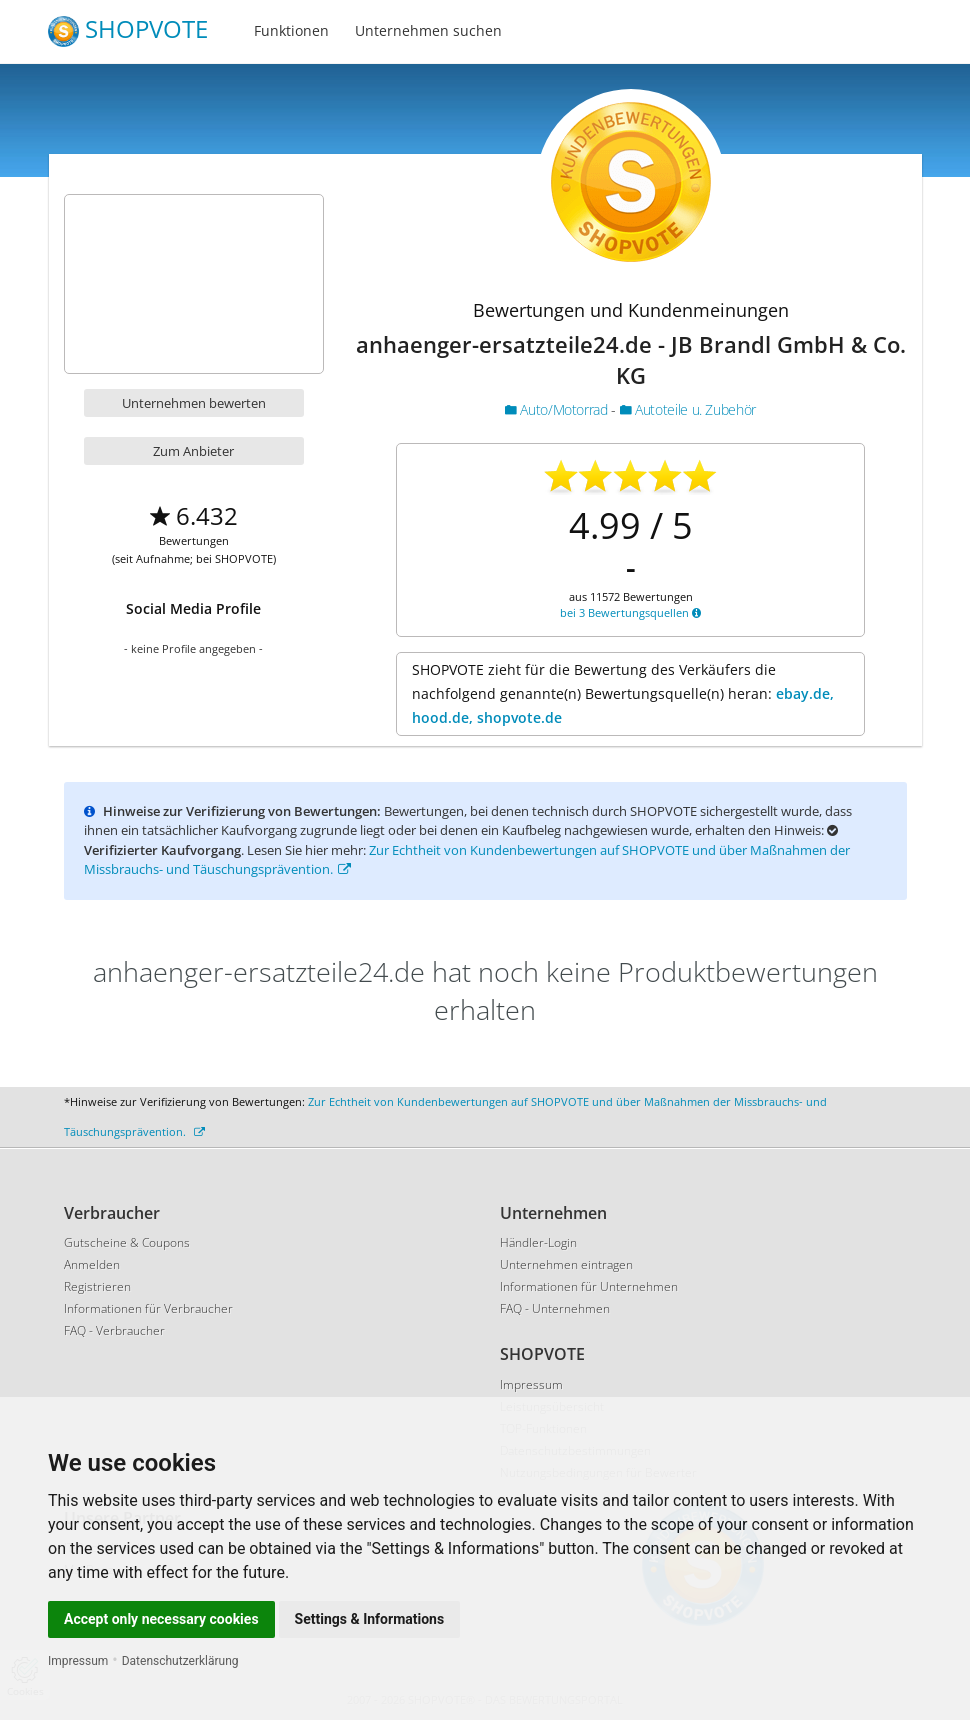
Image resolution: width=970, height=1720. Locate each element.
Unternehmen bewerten (194, 403)
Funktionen (291, 30)
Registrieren (97, 1286)
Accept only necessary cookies (161, 1619)
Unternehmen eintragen (566, 1264)
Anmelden (92, 1264)
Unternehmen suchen (428, 30)
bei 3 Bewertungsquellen (630, 612)
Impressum (78, 1661)
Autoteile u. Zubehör (688, 409)
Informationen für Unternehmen (589, 1286)
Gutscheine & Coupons (127, 1242)
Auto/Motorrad (558, 409)
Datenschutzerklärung (180, 1661)
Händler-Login (538, 1242)
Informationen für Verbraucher (148, 1308)
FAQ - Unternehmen (555, 1308)
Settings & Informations (370, 1619)
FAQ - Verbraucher (114, 1330)
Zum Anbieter (193, 451)
